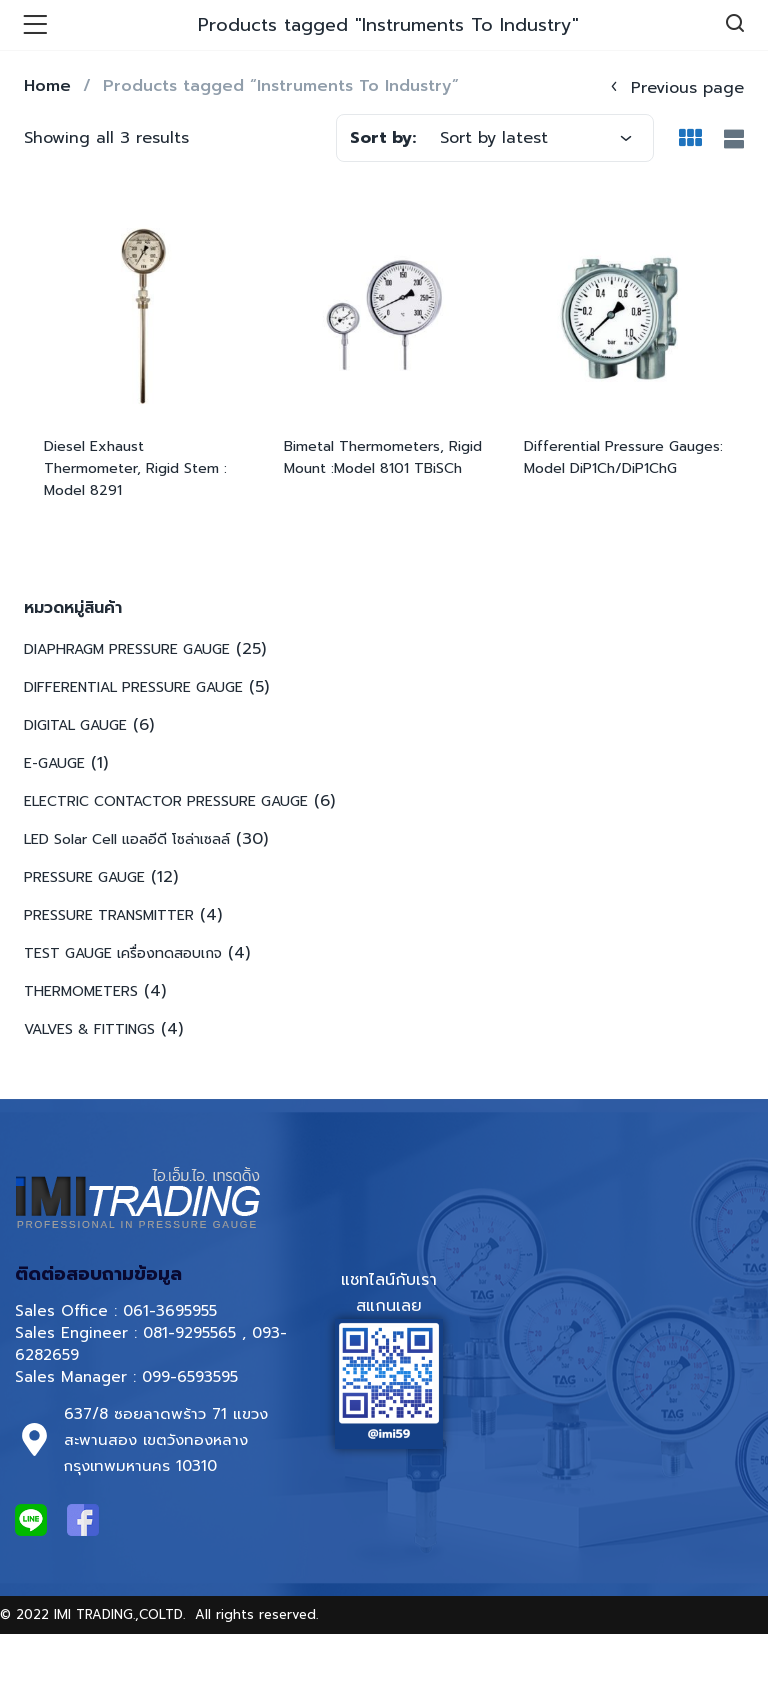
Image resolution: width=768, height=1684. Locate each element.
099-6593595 (193, 1377)
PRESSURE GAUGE (84, 877)
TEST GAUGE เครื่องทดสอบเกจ (123, 953)
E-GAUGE (54, 763)
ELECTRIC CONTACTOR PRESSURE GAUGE (166, 801)
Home (47, 86)
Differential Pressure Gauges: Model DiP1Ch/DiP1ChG (623, 457)
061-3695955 (170, 1311)
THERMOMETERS (81, 991)
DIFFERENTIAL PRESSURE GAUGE (133, 687)
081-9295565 (189, 1333)
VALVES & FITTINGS (89, 1029)
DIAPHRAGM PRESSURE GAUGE (127, 649)
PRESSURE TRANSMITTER (109, 915)
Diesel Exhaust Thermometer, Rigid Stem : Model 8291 (135, 468)
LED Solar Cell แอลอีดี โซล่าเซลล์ (127, 839)
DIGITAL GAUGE (75, 725)
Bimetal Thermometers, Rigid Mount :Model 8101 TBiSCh (383, 457)
